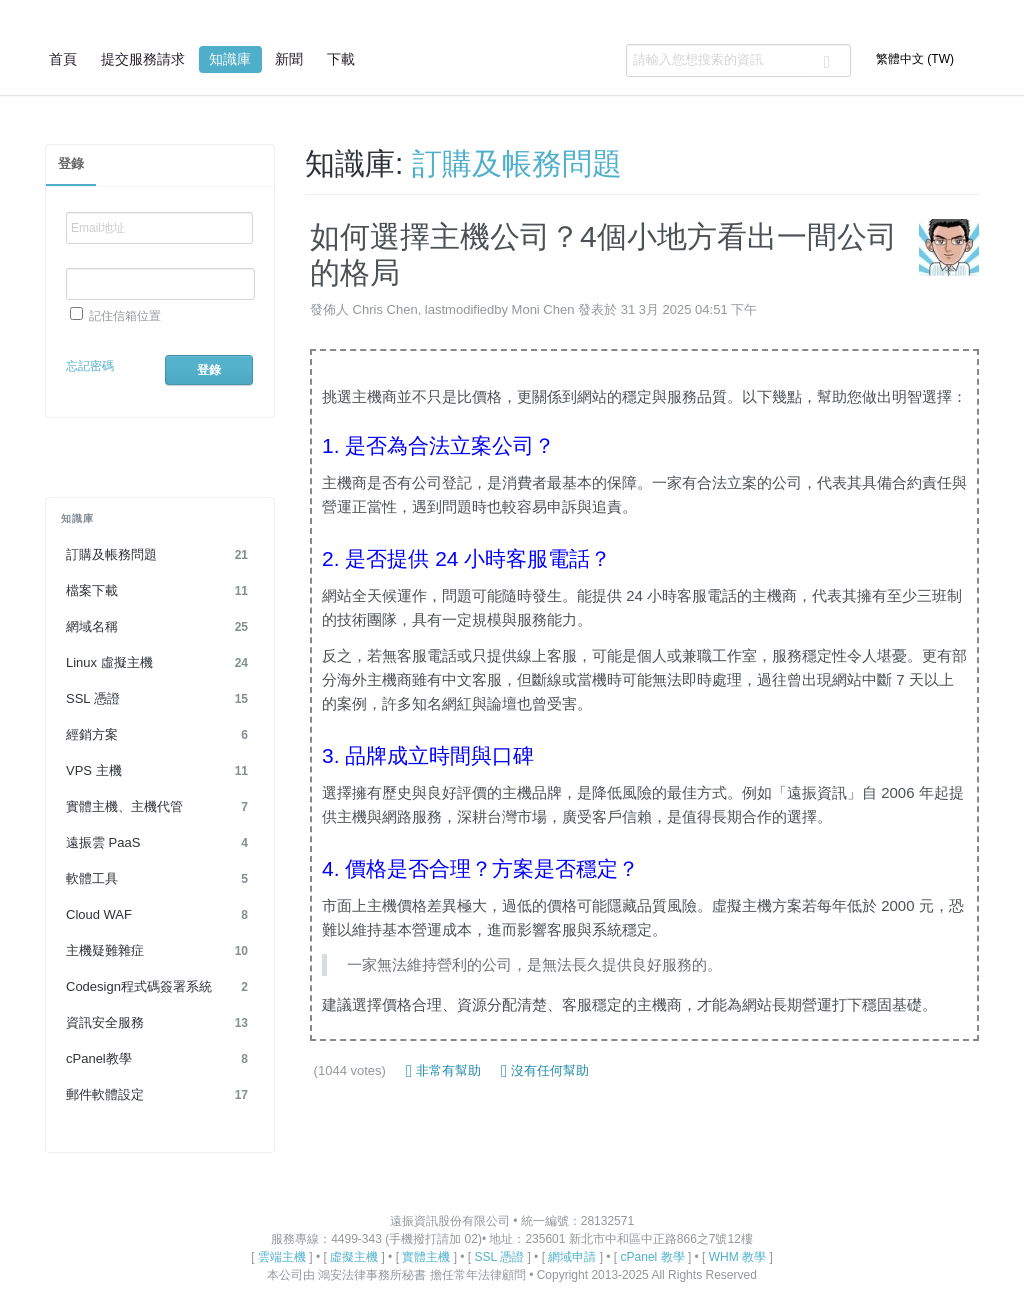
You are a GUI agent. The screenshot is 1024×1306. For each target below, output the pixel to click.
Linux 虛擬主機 (160, 663)
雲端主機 (282, 1257)
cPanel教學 (160, 1059)
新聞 (289, 59)
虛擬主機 (354, 1257)
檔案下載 (160, 591)
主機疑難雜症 (160, 951)
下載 (341, 59)
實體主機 (426, 1257)
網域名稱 (160, 627)
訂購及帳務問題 (160, 555)
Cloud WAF (160, 915)
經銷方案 (160, 735)
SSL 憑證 (160, 699)
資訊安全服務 (160, 1023)
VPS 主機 (160, 771)
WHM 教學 (737, 1257)
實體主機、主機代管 (160, 807)
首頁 (63, 59)
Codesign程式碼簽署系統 (160, 987)
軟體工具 (160, 879)
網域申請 (572, 1257)
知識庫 (230, 59)
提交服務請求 (143, 59)
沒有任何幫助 (545, 1071)
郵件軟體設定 (160, 1095)
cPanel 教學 (653, 1257)
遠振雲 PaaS (160, 843)
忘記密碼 (90, 366)
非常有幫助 (443, 1071)
